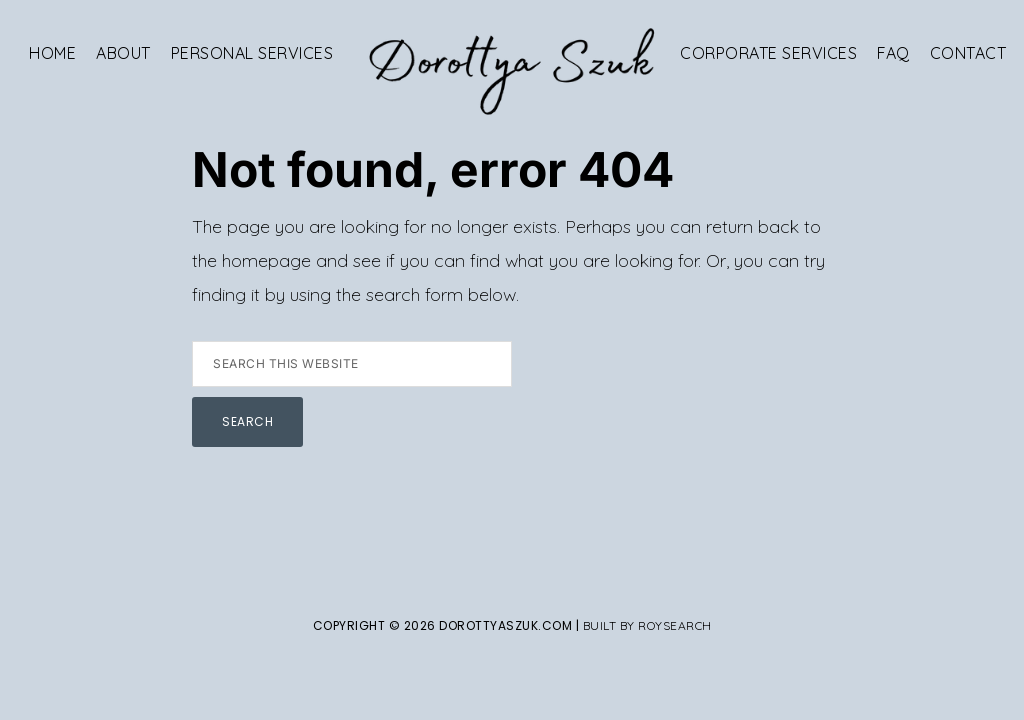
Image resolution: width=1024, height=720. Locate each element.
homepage (266, 260)
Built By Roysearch (647, 625)
